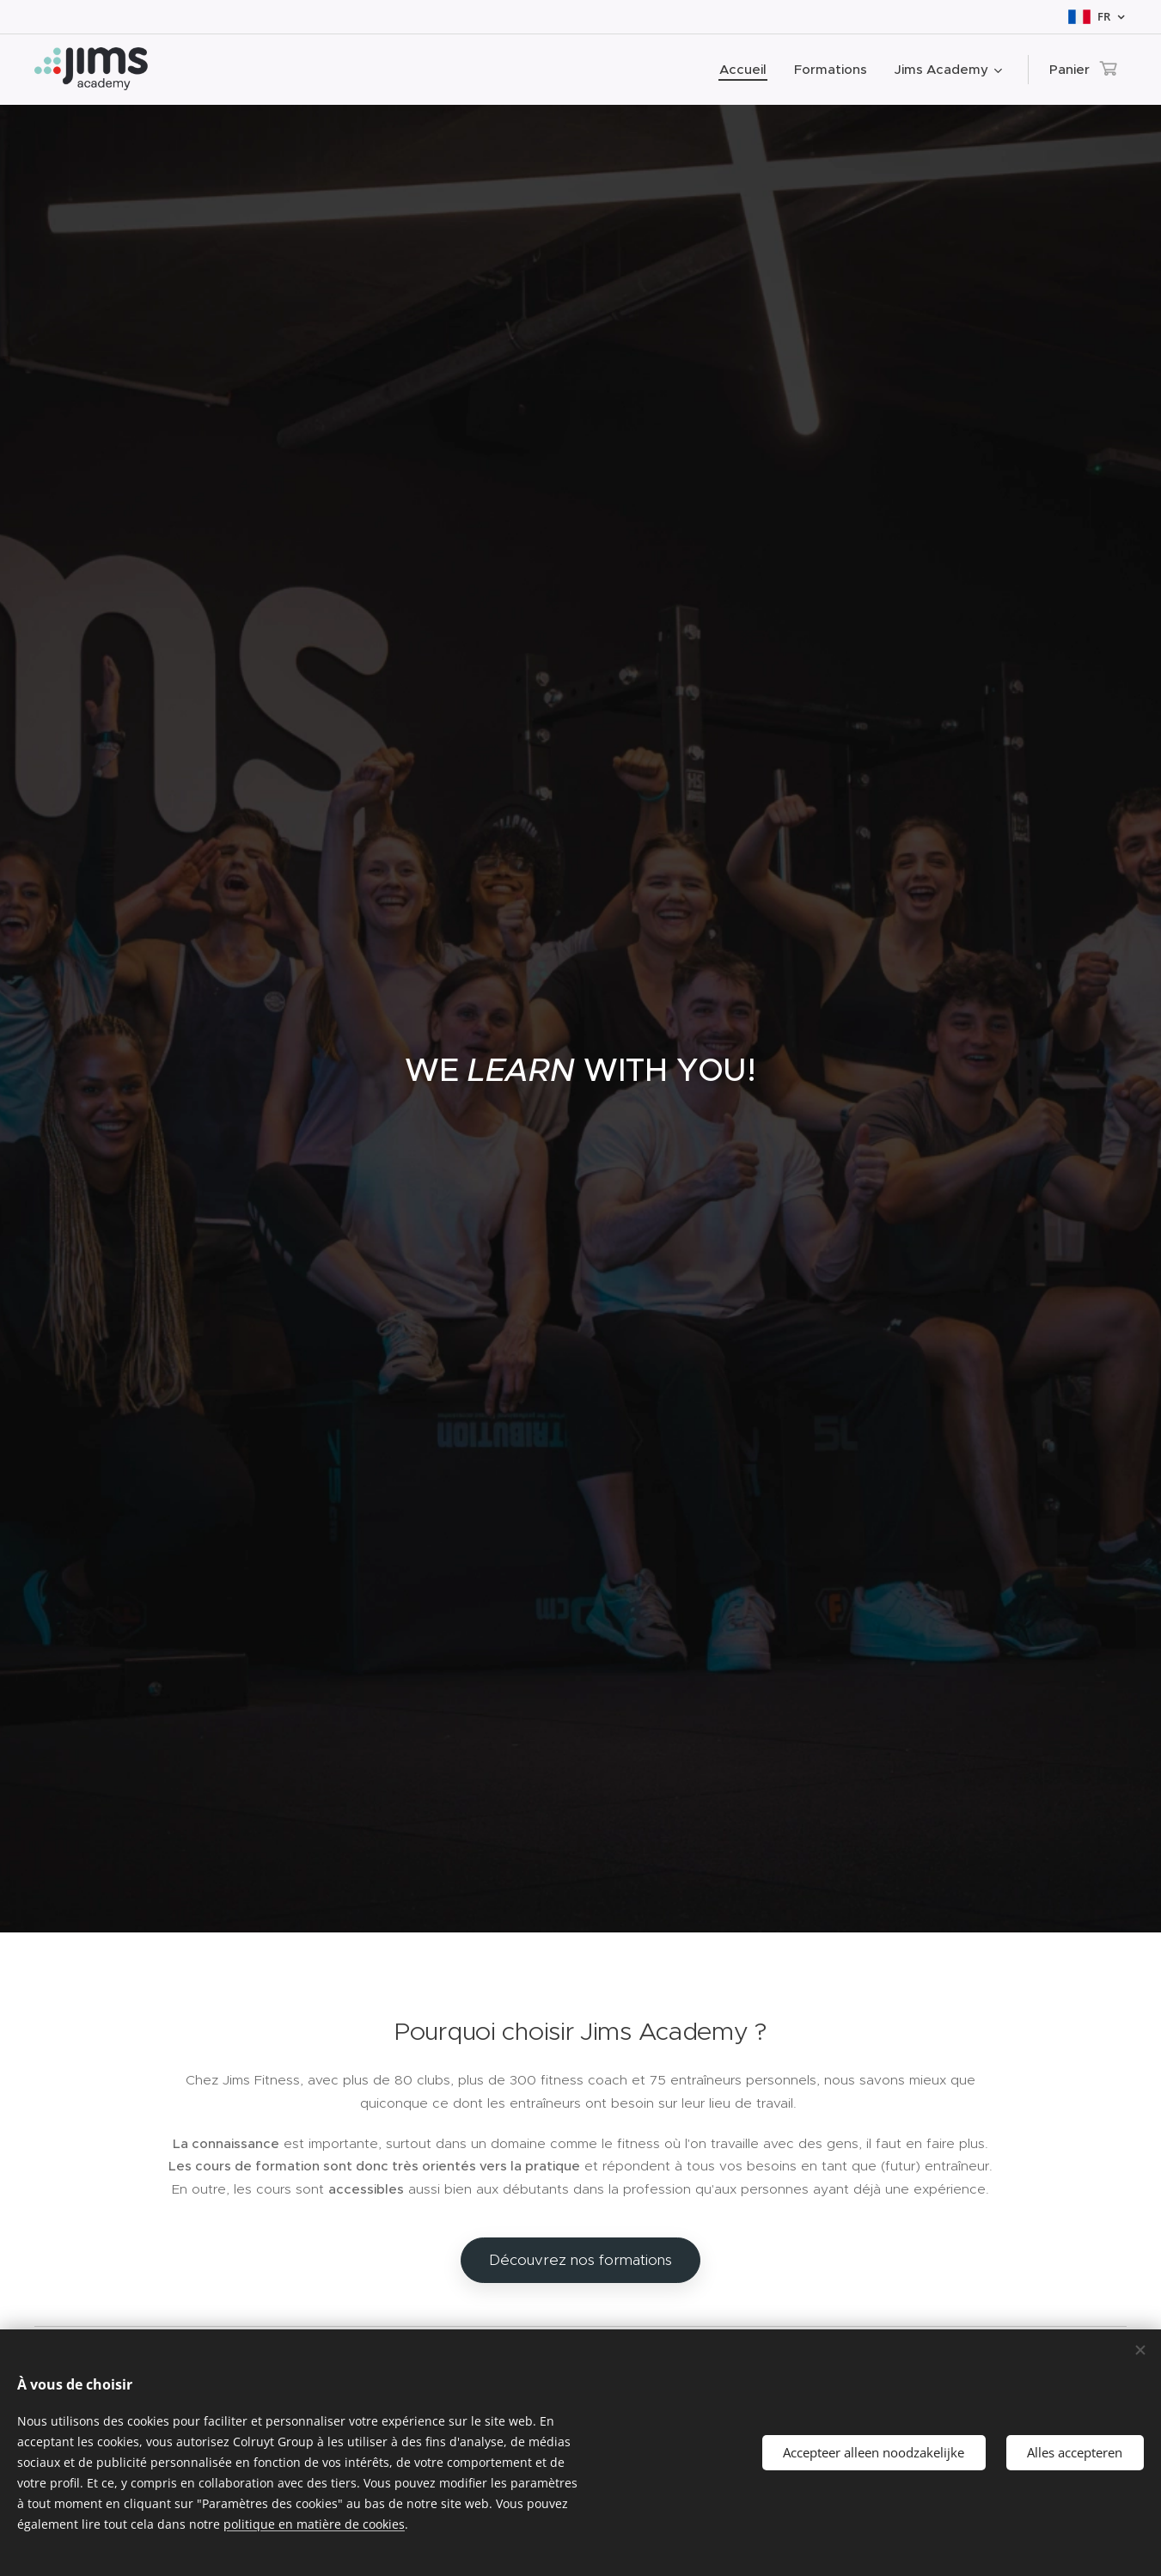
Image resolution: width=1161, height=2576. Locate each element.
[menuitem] (747, 69)
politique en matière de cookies (314, 2524)
